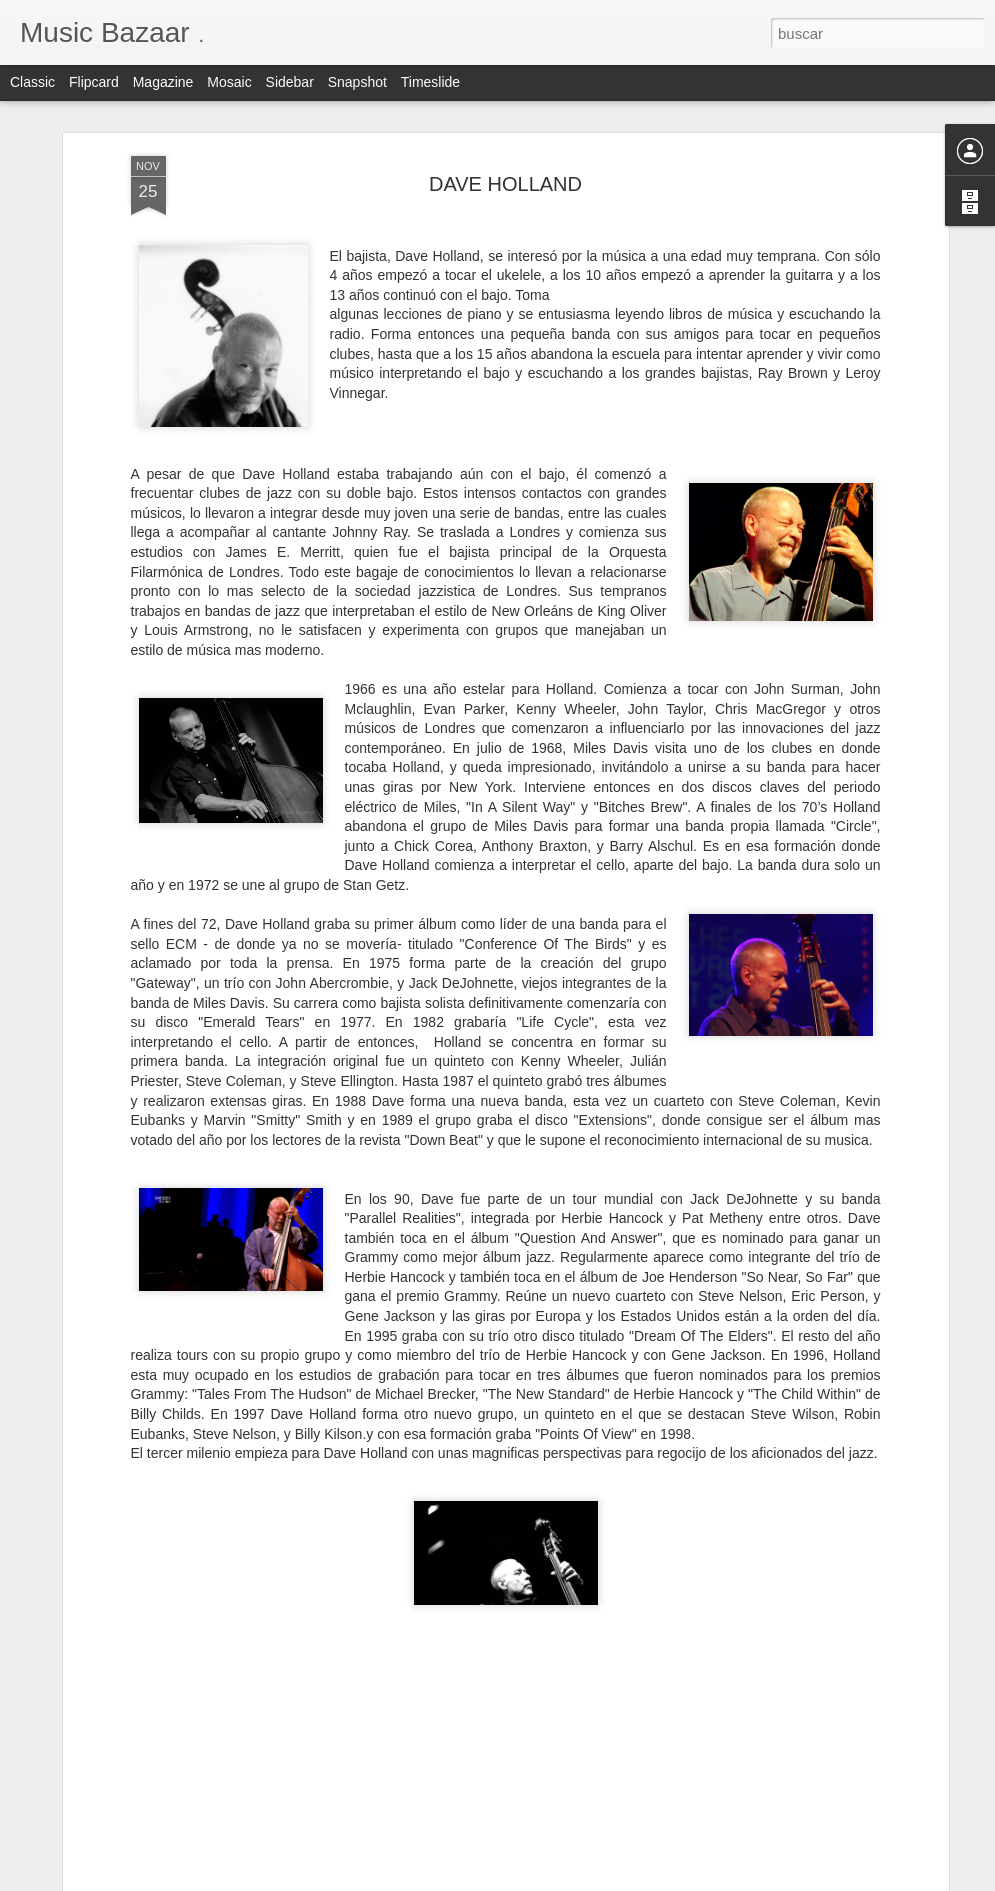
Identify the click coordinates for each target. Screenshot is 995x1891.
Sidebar (290, 82)
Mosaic (229, 82)
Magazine (163, 82)
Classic (32, 82)
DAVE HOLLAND (505, 181)
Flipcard (94, 82)
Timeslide (430, 82)
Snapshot (357, 82)
